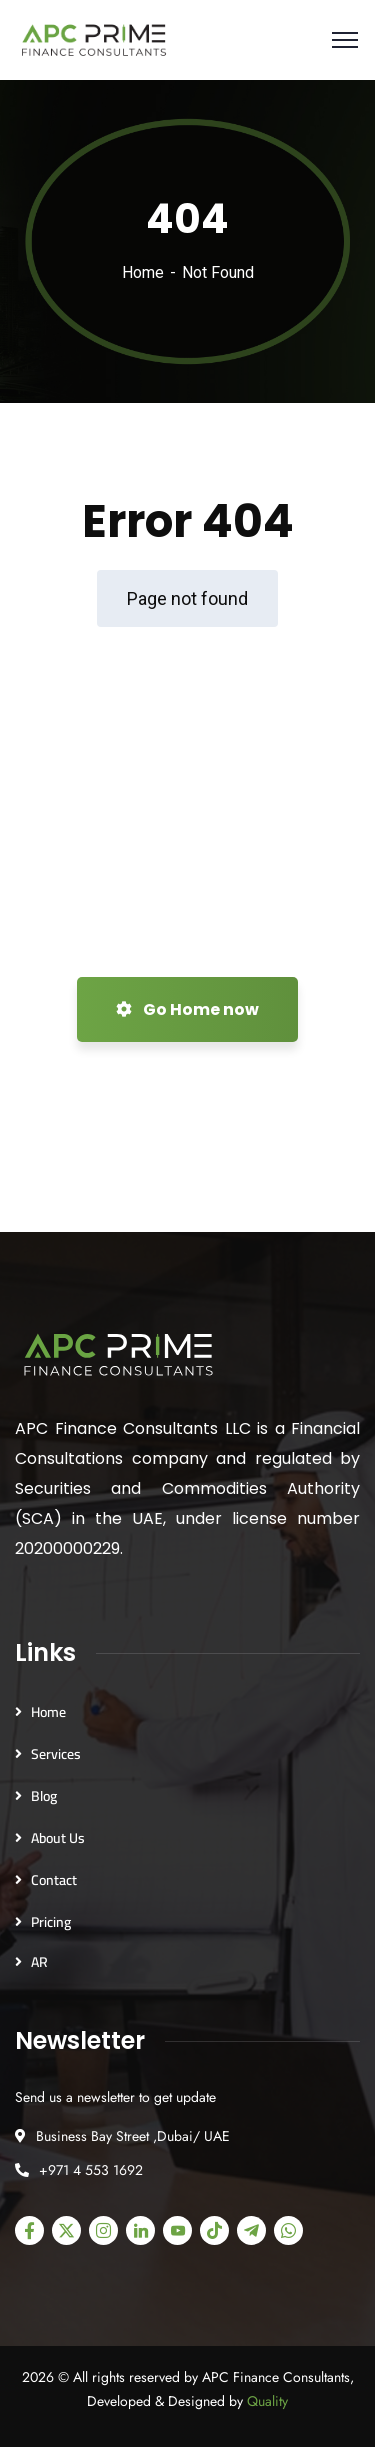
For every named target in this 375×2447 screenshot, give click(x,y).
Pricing (51, 1922)
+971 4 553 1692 (91, 2170)
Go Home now (187, 1009)
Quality (267, 2401)
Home (143, 272)
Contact (54, 1880)
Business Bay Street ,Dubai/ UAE (133, 2136)
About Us (58, 1838)
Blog (44, 1796)
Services (56, 1754)
